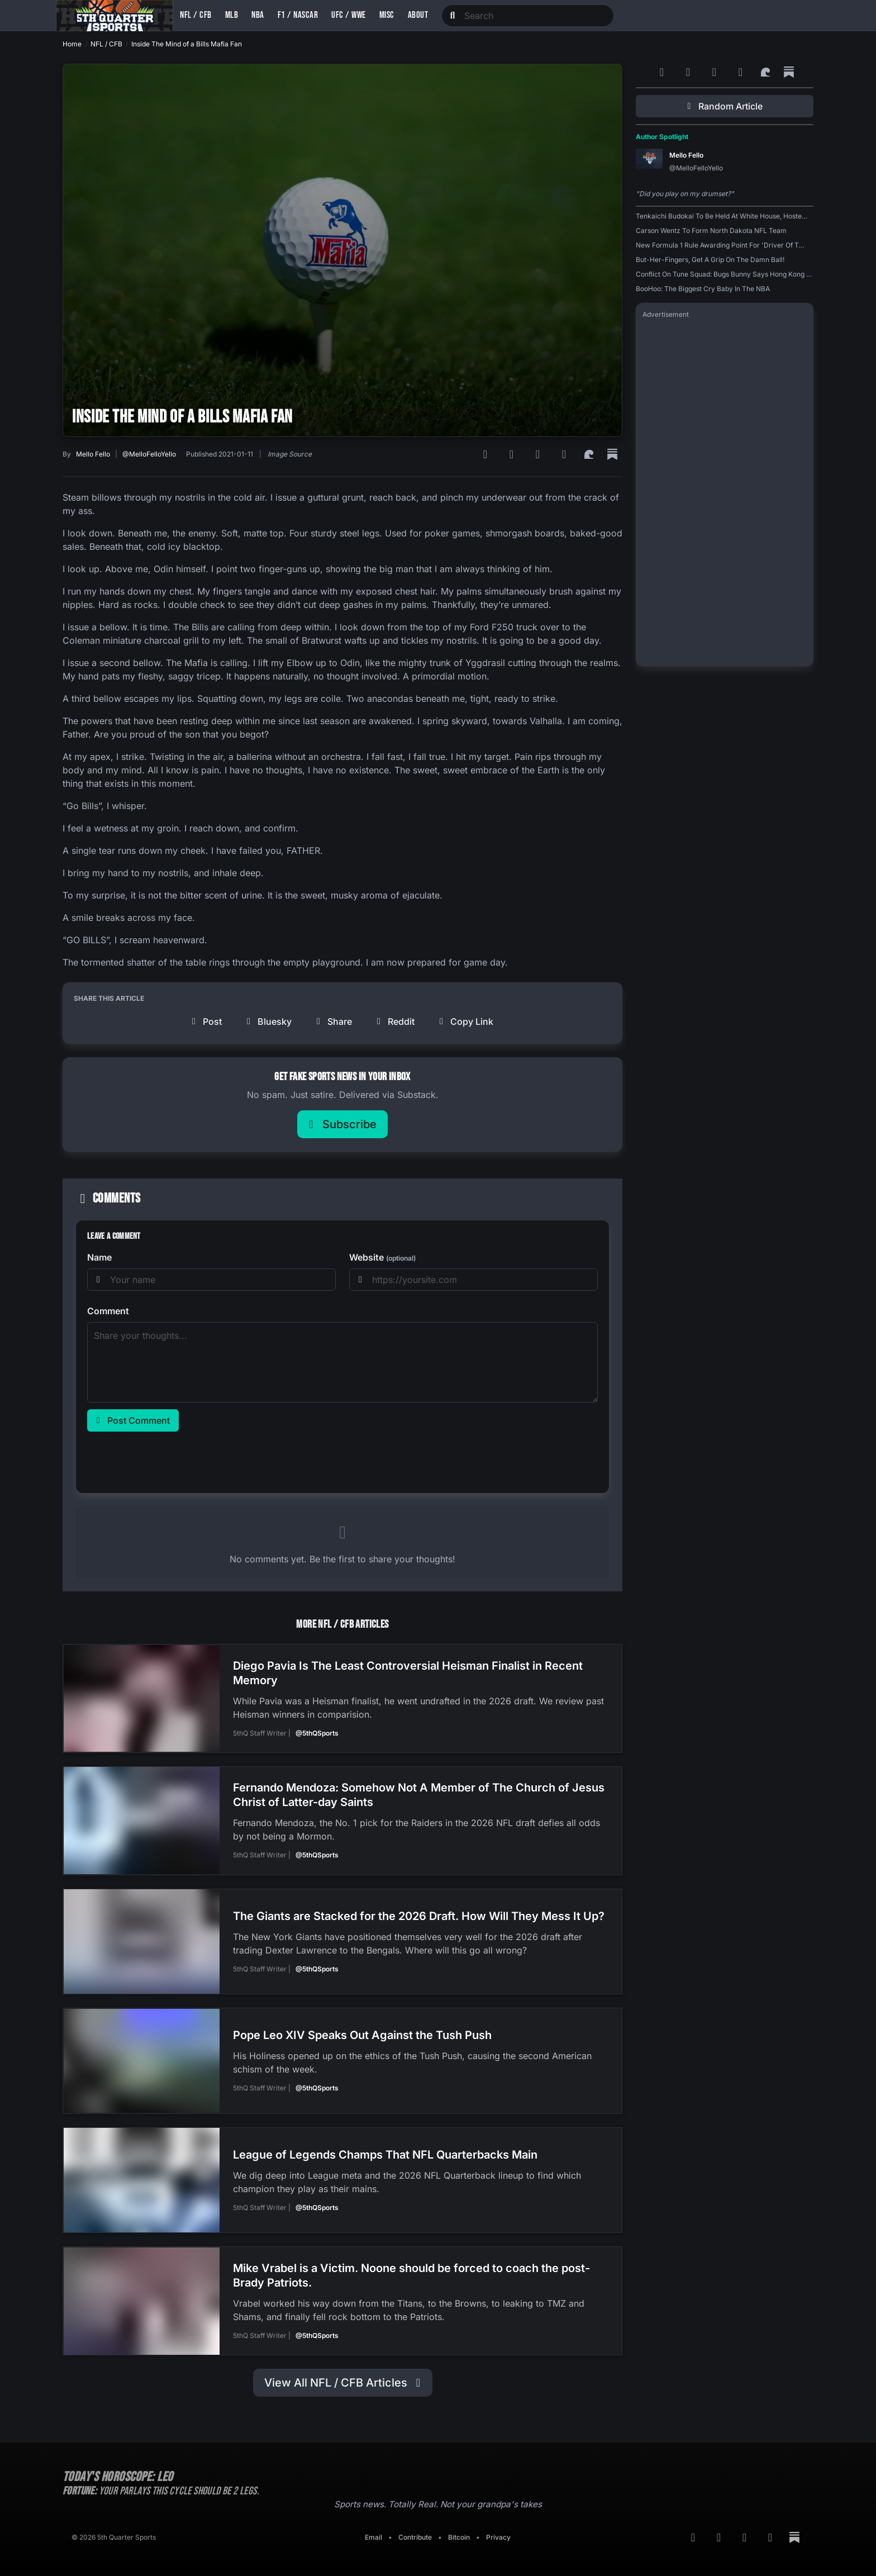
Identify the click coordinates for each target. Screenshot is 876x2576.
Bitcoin (459, 2534)
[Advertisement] (724, 491)
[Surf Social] (590, 454)
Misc (386, 15)
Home (72, 44)
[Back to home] (114, 15)
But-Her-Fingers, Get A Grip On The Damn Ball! (710, 259)
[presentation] (172, 1460)
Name (99, 1257)
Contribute (415, 2534)
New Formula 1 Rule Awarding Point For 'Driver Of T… (720, 245)
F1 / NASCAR (298, 15)
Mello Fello (93, 454)
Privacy (498, 2534)
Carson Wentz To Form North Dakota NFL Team (711, 230)
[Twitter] (565, 454)
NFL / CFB (196, 15)
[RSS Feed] (487, 454)
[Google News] (513, 454)
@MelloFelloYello (149, 454)
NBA (257, 15)
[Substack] (612, 454)
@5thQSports (317, 1732)
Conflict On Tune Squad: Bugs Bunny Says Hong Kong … (724, 274)
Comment (108, 1310)
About (418, 15)
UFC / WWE (348, 15)
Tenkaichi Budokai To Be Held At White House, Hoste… (721, 216)
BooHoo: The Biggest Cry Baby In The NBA (703, 288)
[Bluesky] (539, 454)
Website (382, 1257)
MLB (232, 15)
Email (373, 2534)
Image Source (290, 454)
